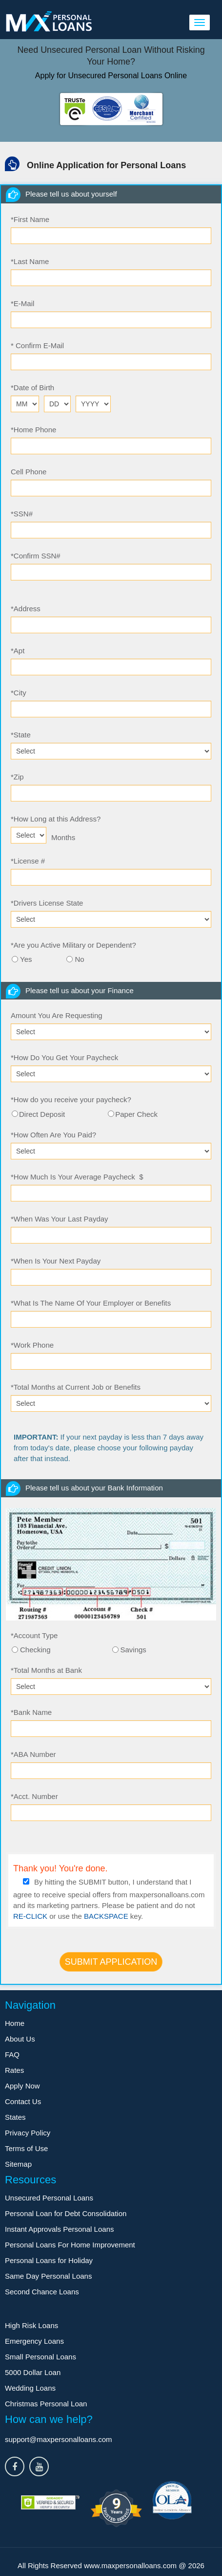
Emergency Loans (34, 2341)
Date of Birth (32, 387)
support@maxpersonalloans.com (58, 2439)
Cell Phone (28, 471)
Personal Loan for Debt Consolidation (65, 2213)
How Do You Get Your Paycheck (64, 1057)
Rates (14, 2070)
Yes (26, 959)
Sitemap (18, 2164)
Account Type (34, 1635)
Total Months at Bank (46, 1670)
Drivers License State (47, 903)
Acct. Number (34, 1796)
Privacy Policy (27, 2133)
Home (14, 2023)
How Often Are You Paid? (53, 1135)
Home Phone (33, 429)
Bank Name (31, 1712)
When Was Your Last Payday (59, 1219)
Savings (133, 1649)
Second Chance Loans (42, 2291)
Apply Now (22, 2086)
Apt (17, 650)
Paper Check (136, 1114)
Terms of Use (26, 2148)
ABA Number (33, 1754)
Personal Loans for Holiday (49, 2260)
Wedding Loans (30, 2388)
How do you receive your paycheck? (71, 1099)
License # (28, 861)
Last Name (30, 261)
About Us (20, 2039)
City (18, 692)
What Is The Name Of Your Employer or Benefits (91, 1303)
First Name (30, 219)
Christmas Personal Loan (46, 2403)
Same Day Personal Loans (48, 2276)
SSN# (22, 514)
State (21, 735)
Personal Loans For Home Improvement (70, 2245)
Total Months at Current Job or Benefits (76, 1387)
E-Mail (22, 303)
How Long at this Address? (56, 819)
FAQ (12, 2054)
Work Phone (32, 1345)
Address (25, 608)
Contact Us (23, 2101)
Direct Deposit (42, 1114)
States (15, 2117)
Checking (35, 1649)
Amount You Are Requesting (56, 1015)
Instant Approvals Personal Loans (59, 2229)
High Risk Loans (31, 2325)
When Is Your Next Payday (56, 1261)
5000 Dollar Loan (33, 2372)
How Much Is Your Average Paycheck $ (77, 1177)
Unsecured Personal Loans (49, 2198)
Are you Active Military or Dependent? (73, 945)
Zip (17, 777)
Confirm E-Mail (37, 345)
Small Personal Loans (40, 2357)
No (79, 959)
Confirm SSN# (36, 556)
